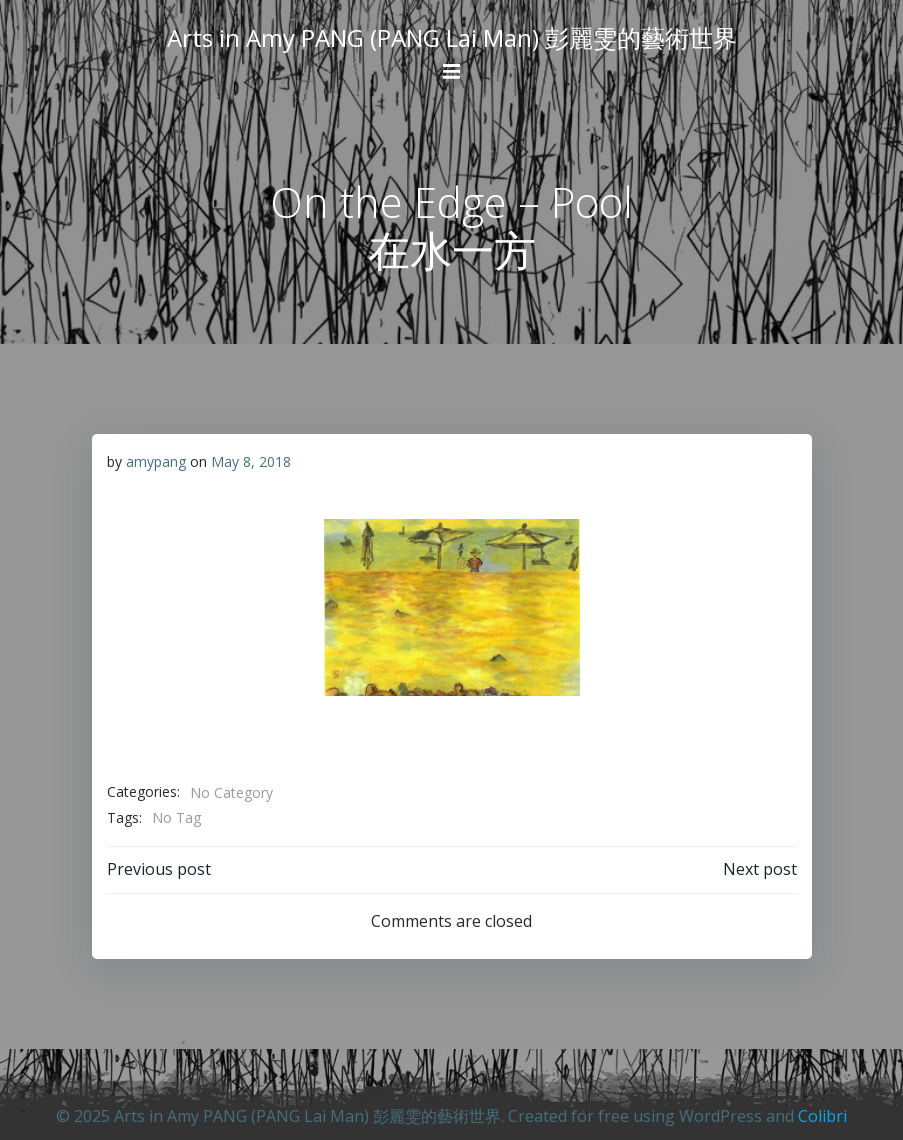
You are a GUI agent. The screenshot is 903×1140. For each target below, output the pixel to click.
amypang (156, 461)
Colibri (822, 1116)
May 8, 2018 (251, 461)
